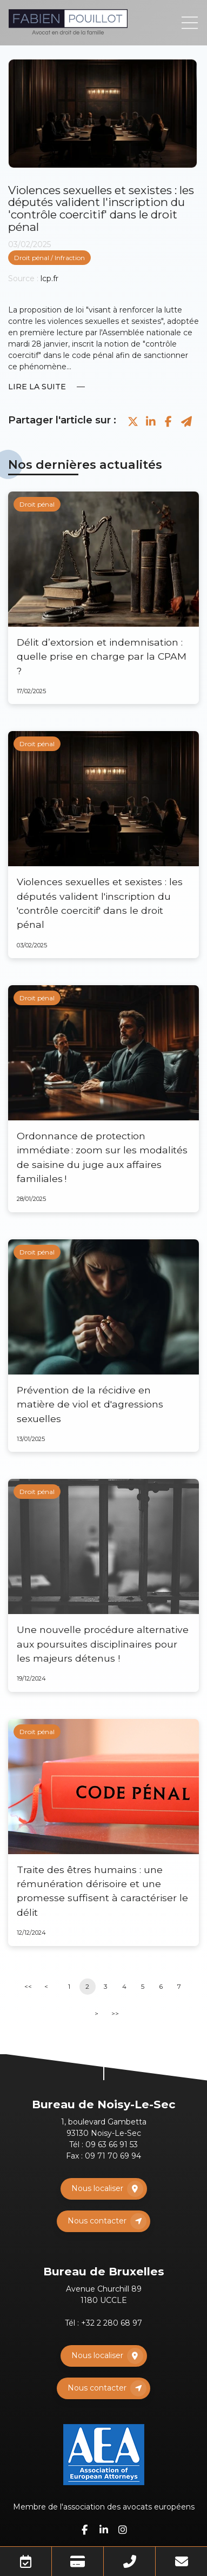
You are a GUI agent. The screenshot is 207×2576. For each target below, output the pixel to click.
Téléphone (129, 2561)
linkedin (104, 2529)
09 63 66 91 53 (111, 2144)
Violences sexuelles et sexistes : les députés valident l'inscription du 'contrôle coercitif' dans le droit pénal (100, 903)
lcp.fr (49, 278)
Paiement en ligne (77, 2561)
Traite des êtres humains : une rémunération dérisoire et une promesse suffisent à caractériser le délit (102, 1891)
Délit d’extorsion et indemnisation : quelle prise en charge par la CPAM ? (101, 656)
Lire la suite (37, 386)
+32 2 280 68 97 (111, 2323)
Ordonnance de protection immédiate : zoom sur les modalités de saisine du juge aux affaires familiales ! (102, 1157)
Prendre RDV (25, 2561)
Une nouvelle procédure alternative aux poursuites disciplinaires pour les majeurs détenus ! (103, 1644)
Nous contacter (97, 2221)
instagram (123, 2529)
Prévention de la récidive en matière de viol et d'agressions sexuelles (90, 1404)
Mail (181, 2561)
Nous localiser (97, 2188)
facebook (85, 2529)
